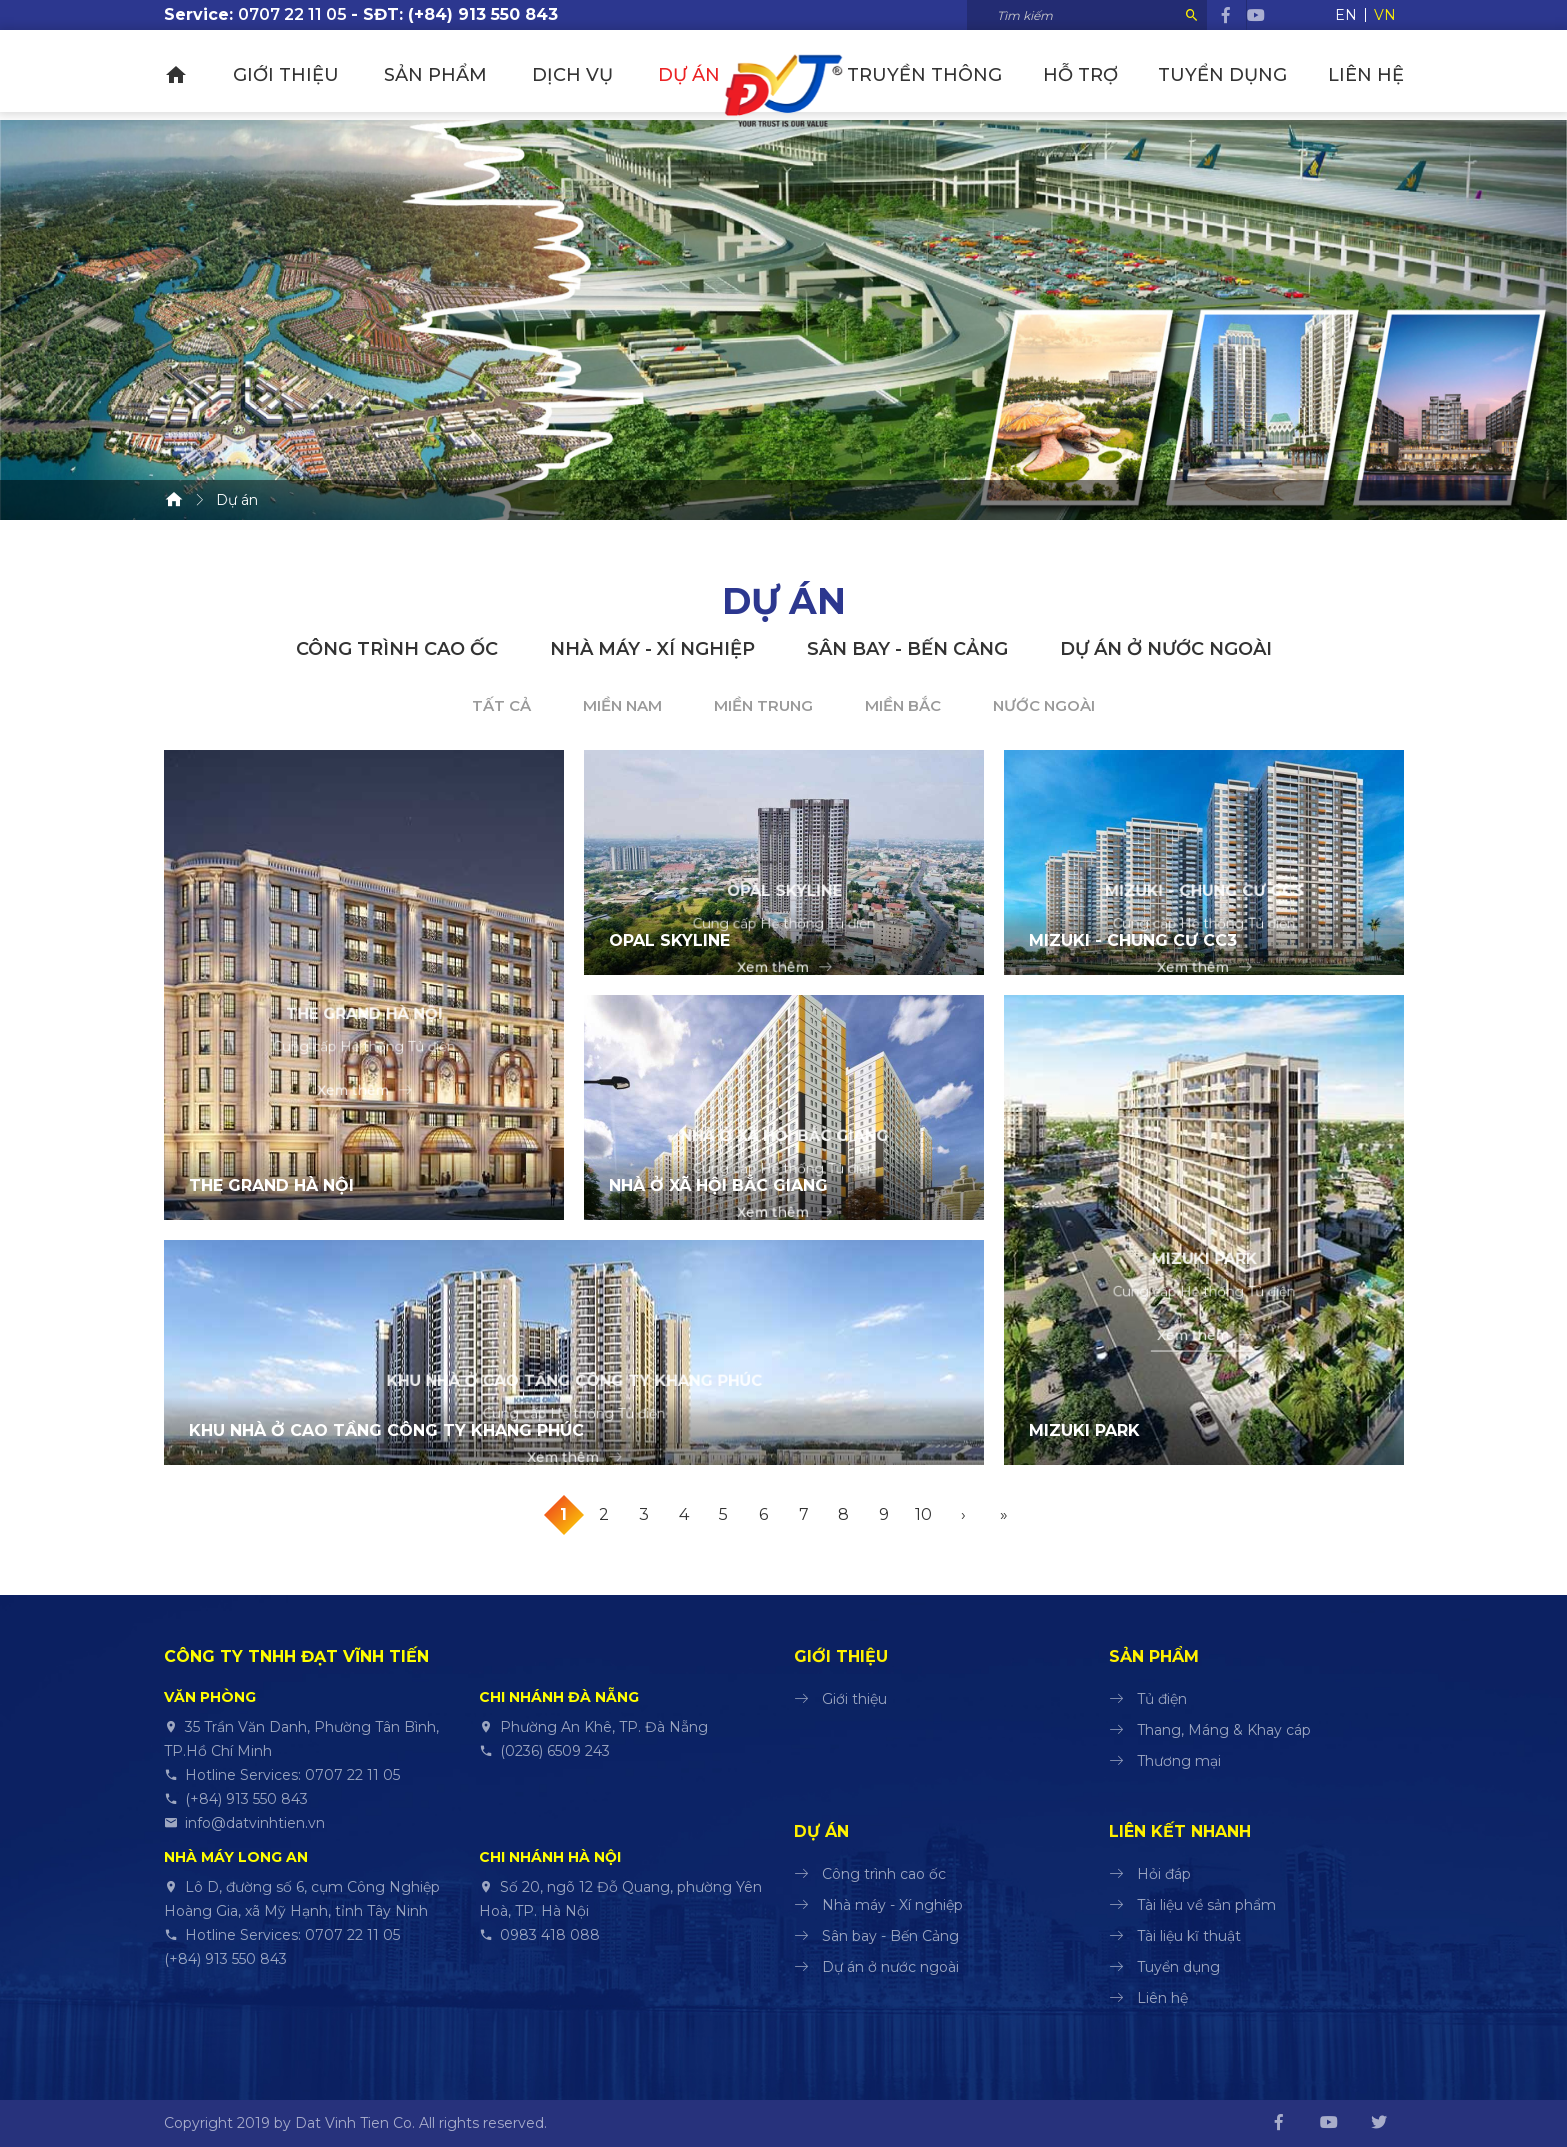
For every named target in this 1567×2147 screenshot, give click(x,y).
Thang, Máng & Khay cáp (1224, 1730)
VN (1385, 15)
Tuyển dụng (1230, 75)
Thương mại (1179, 1761)
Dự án (665, 75)
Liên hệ (1366, 75)
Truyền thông (948, 75)
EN (1346, 15)
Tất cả (501, 705)
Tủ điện (1162, 1699)
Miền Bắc (903, 705)
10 (923, 1514)
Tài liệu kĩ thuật (1189, 1936)
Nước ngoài (1044, 705)
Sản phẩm (423, 75)
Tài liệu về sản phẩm (1206, 1905)
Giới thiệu (280, 75)
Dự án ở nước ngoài (1166, 649)
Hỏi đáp (1164, 1874)
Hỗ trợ (1096, 75)
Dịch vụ (554, 75)
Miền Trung (763, 705)
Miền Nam (622, 705)
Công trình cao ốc (397, 649)
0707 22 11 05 (292, 14)
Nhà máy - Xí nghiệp (652, 649)
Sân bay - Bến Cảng (907, 649)
